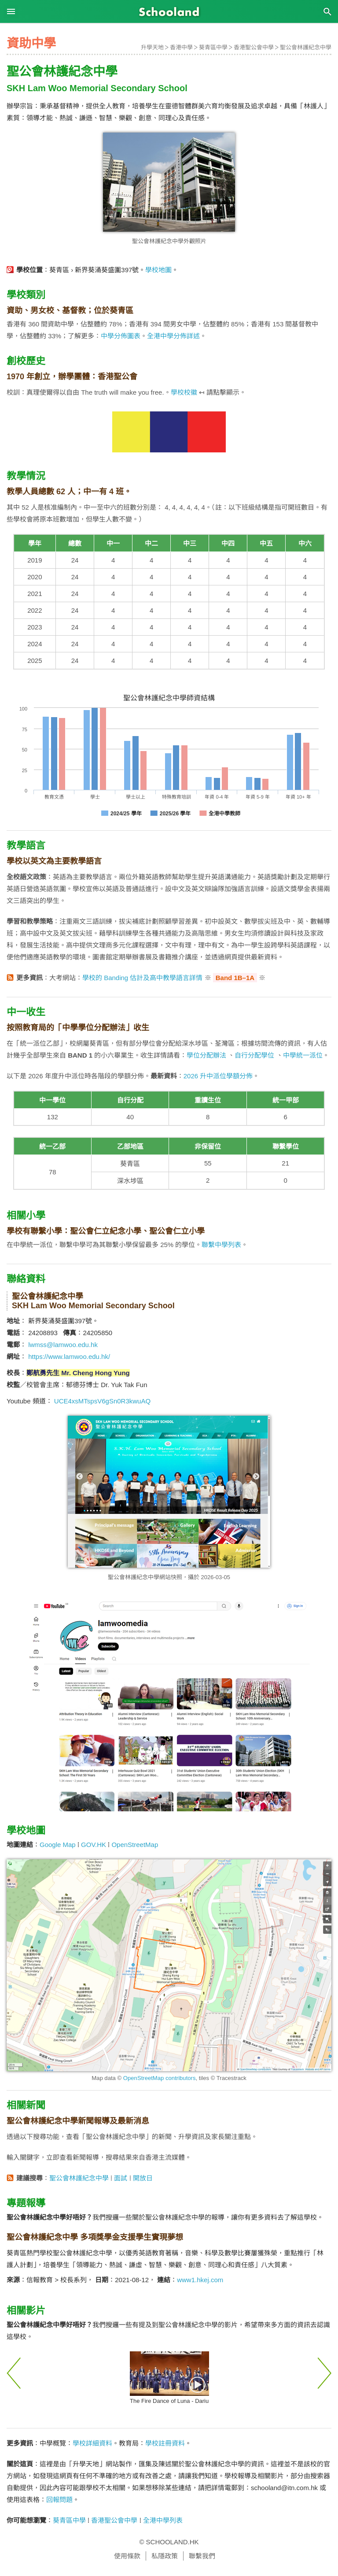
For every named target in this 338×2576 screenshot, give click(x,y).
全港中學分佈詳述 (173, 336)
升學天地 (152, 47)
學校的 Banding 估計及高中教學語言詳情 (142, 977)
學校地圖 (158, 270)
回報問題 (59, 2499)
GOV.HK (93, 1844)
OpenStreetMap (134, 1844)
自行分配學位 (254, 1055)
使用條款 (127, 2556)
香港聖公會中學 (254, 47)
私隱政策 (164, 2556)
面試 (120, 2178)
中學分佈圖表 (120, 336)
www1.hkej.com (200, 2280)
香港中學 (181, 47)
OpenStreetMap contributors (159, 2078)
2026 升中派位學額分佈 (218, 1076)
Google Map (58, 1844)
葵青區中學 (213, 47)
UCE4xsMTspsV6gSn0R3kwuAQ (102, 1401)
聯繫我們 (202, 2556)
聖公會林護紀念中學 (305, 47)
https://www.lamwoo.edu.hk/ (69, 1356)
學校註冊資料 (165, 2443)
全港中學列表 (163, 2520)
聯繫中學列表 (221, 1244)
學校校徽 (184, 392)
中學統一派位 (303, 1055)
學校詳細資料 (92, 2443)
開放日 (143, 2178)
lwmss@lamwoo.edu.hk (63, 1344)
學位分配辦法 (206, 1055)
